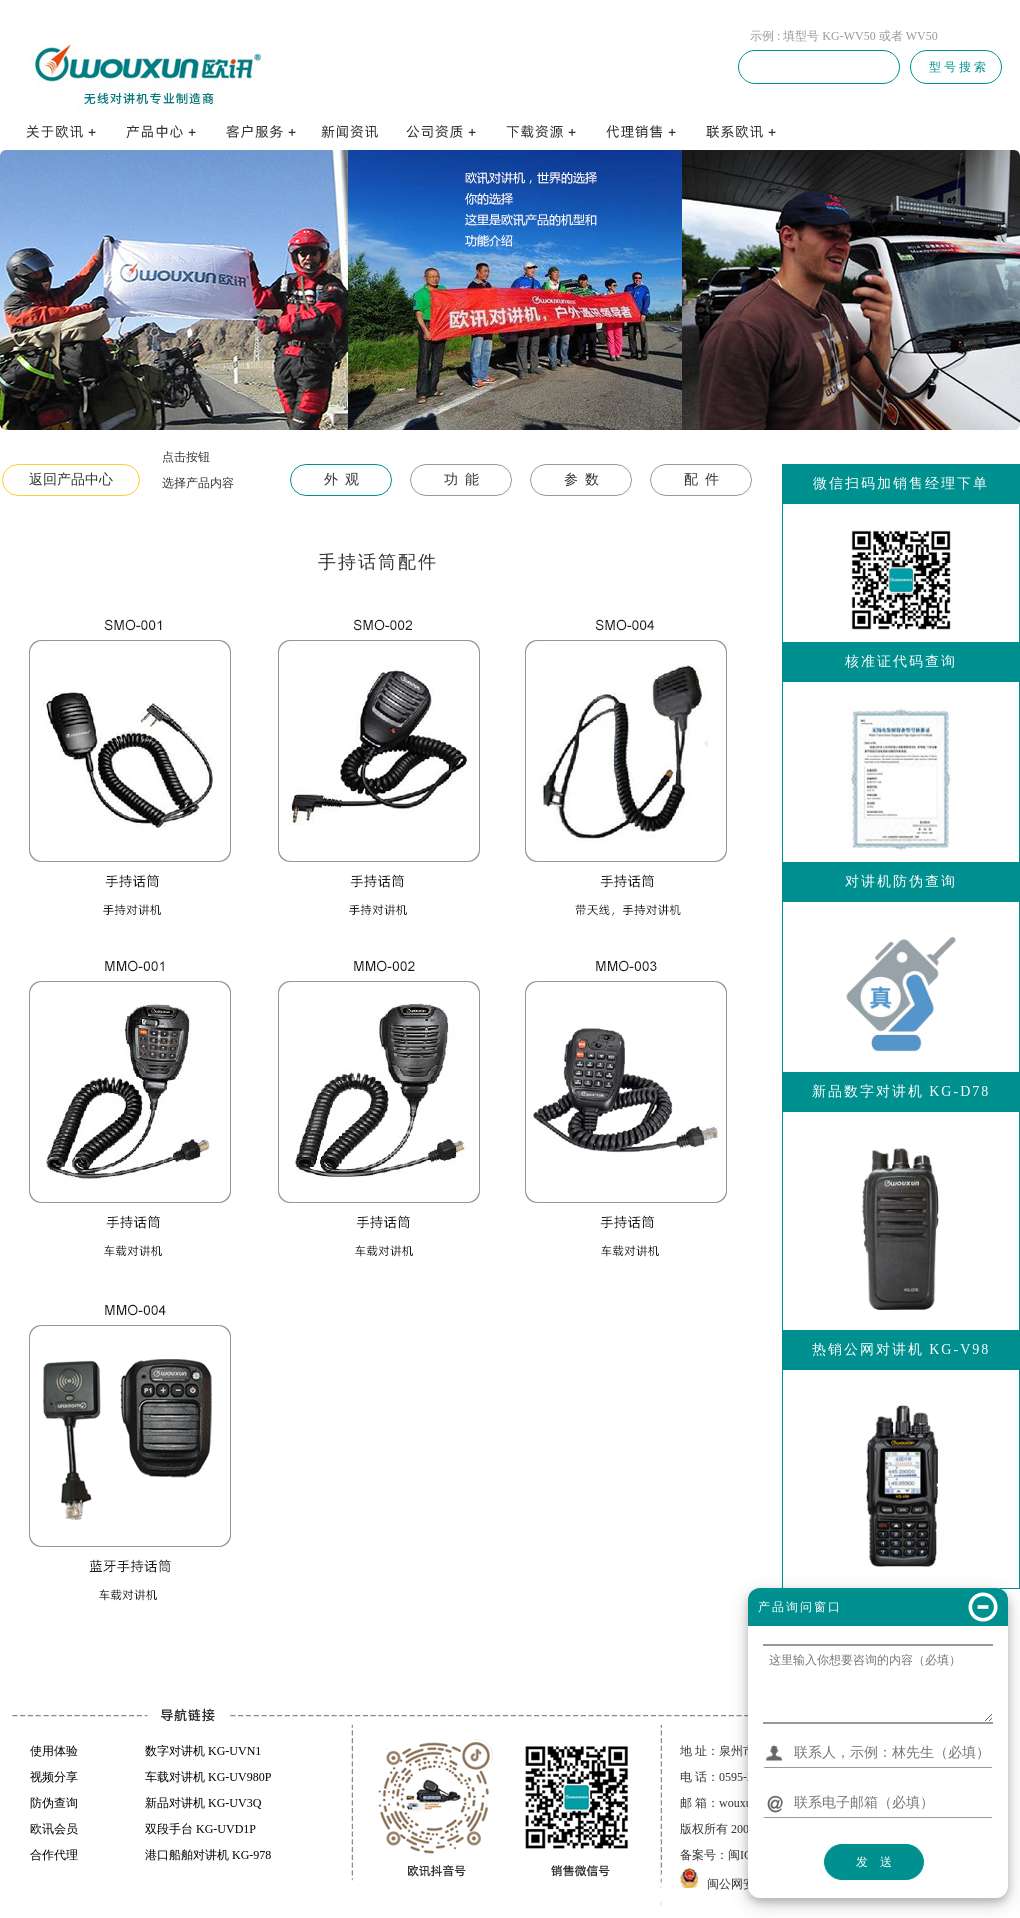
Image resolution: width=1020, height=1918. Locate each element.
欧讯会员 (54, 1829)
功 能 (461, 479)
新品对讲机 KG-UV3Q (203, 1803)
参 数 (581, 479)
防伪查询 (54, 1803)
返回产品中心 (71, 479)
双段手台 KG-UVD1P (200, 1829)
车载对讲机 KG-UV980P (208, 1777)
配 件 (701, 479)
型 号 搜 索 (956, 67)
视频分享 (54, 1777)
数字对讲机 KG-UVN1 (203, 1751)
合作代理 (54, 1855)
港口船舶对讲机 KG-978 (208, 1855)
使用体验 (54, 1751)
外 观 (341, 479)
